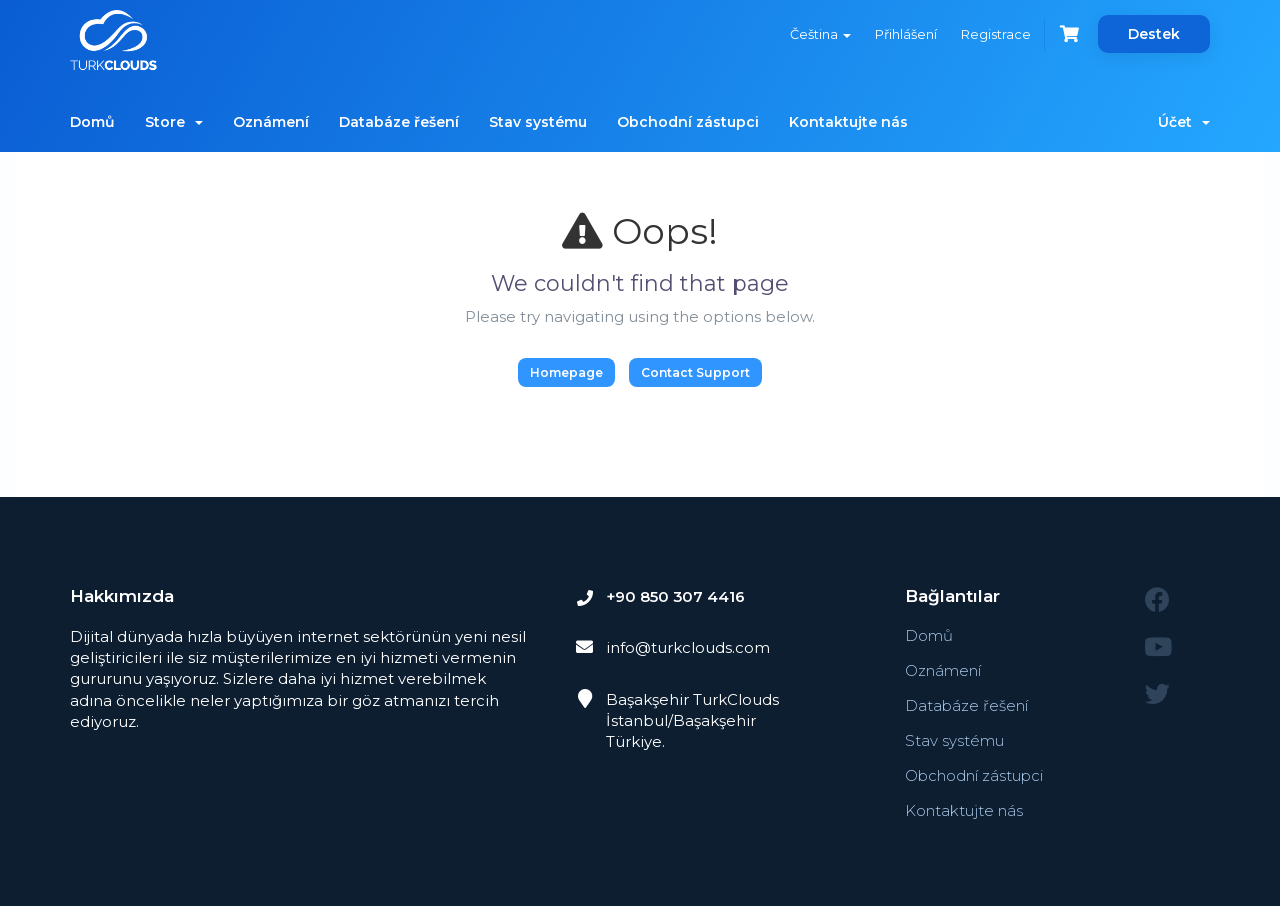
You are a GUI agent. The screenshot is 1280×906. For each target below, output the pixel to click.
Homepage (566, 372)
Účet (1184, 122)
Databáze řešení (399, 122)
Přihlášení (905, 34)
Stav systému (538, 122)
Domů (92, 122)
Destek (1154, 34)
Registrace (995, 34)
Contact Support (695, 372)
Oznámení (271, 122)
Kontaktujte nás (848, 122)
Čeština (819, 34)
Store (174, 122)
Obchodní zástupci (688, 122)
